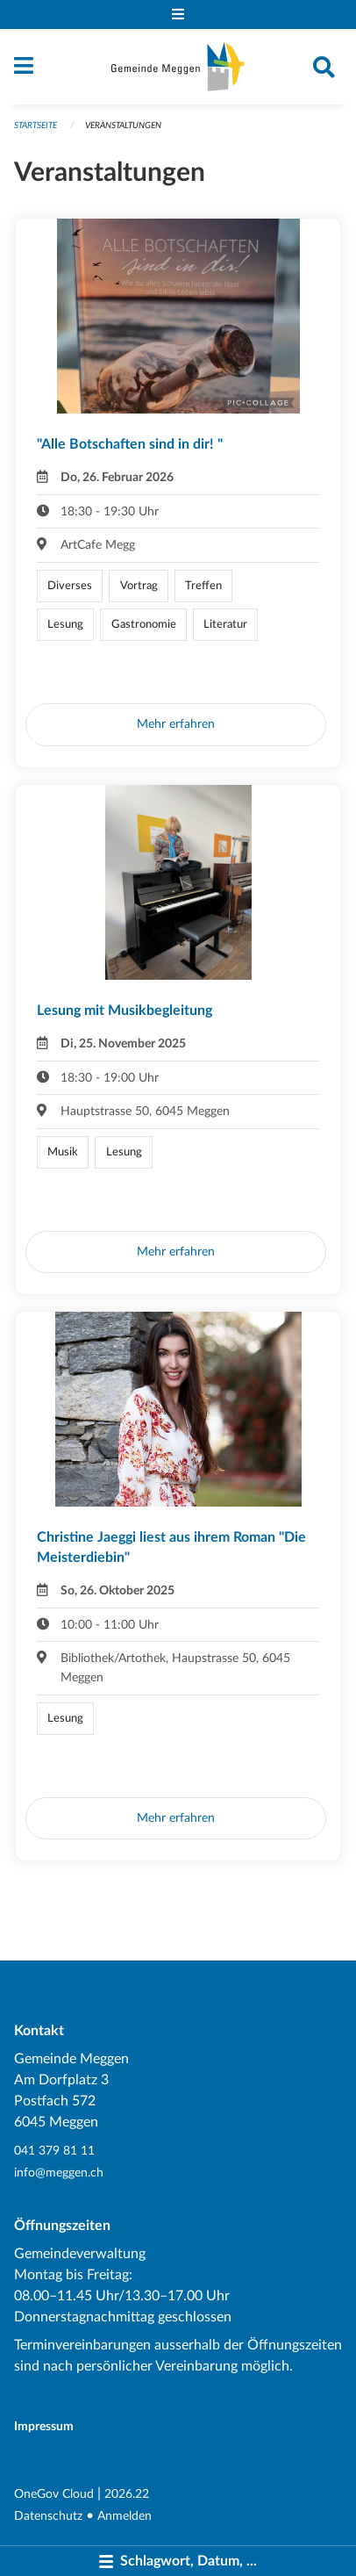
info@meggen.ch (58, 2172)
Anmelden (124, 2515)
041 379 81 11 (54, 2150)
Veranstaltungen (123, 125)
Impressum (44, 2426)
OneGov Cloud (54, 2493)
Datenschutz (48, 2515)
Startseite (35, 125)
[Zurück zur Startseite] (178, 66)
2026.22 (126, 2493)
